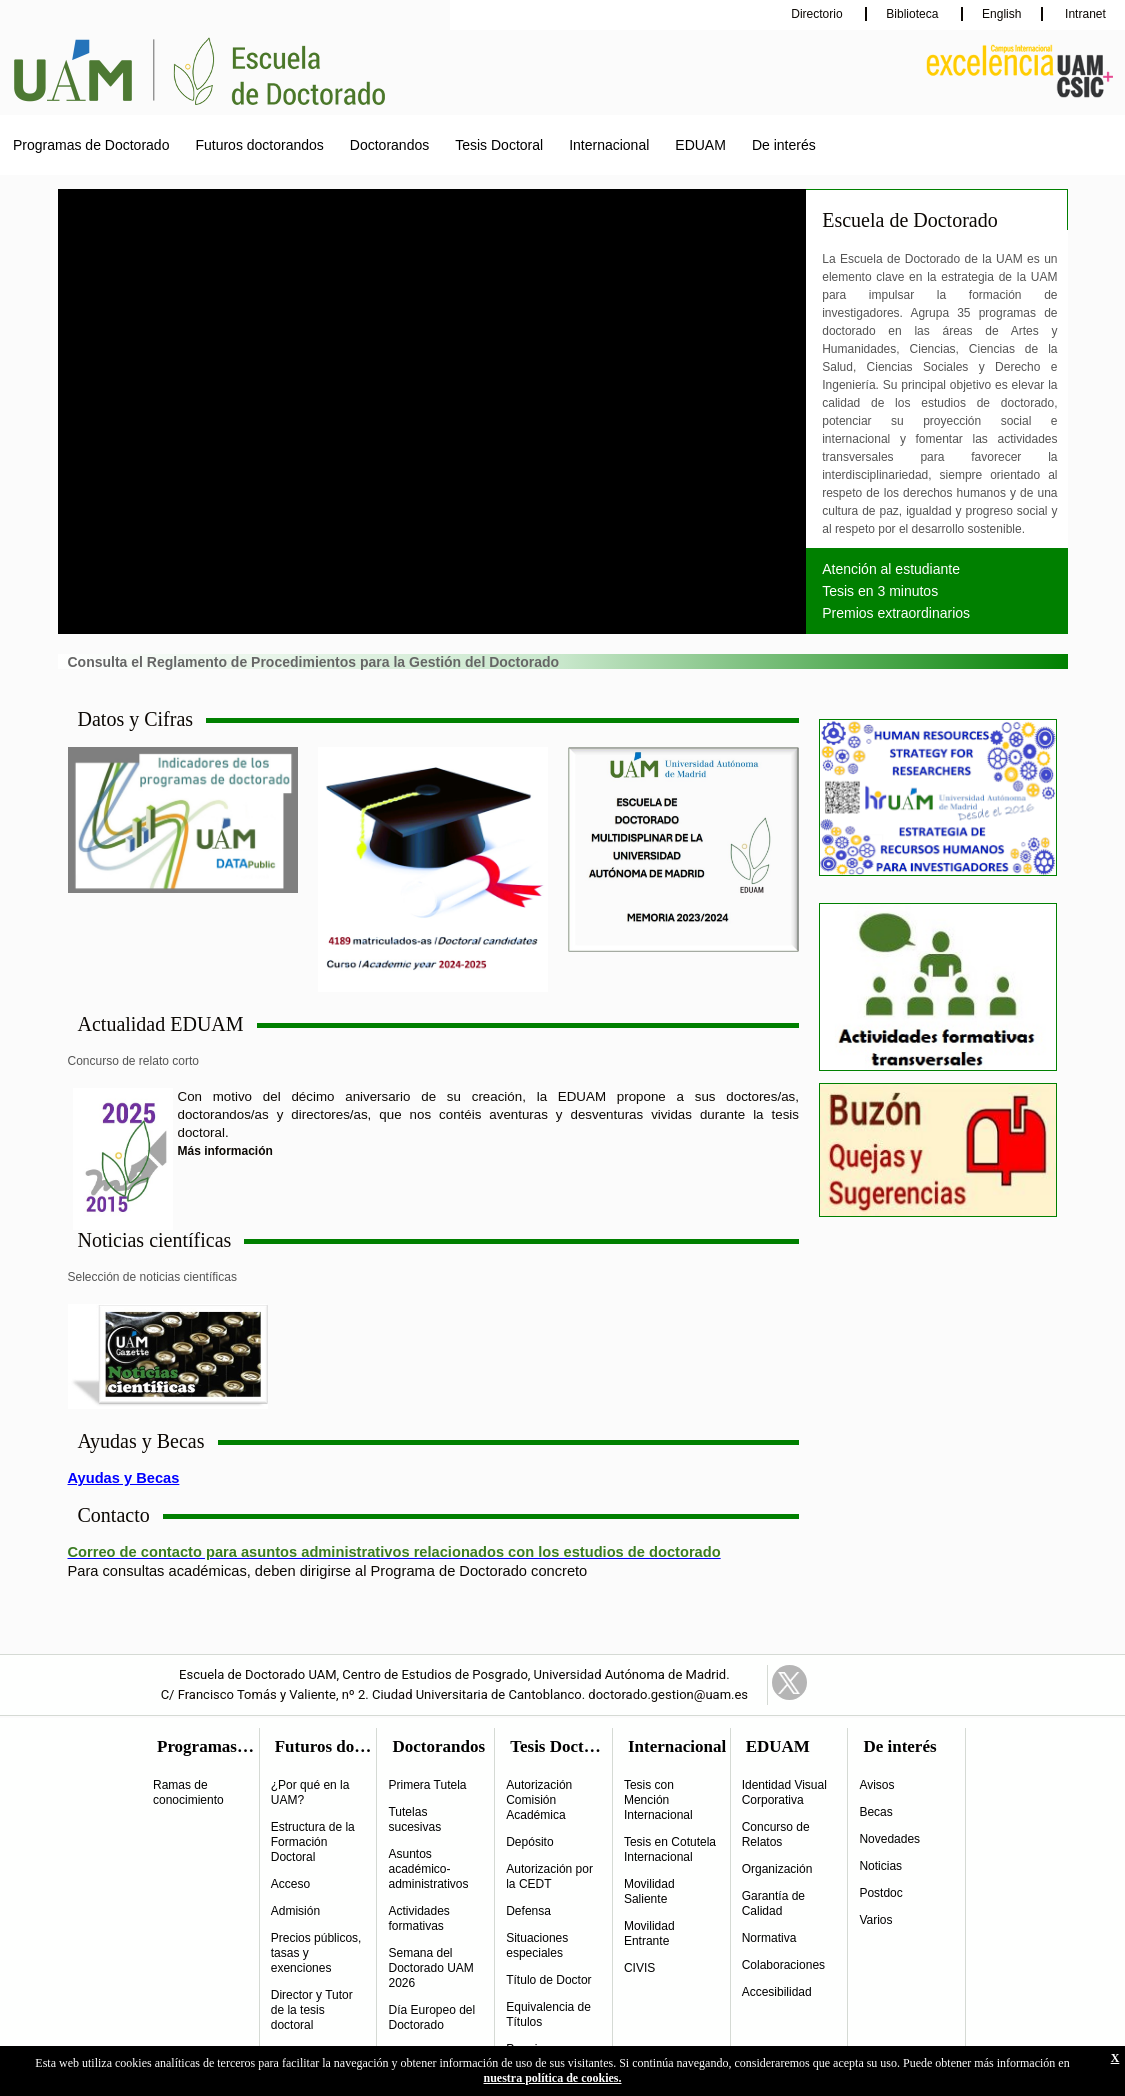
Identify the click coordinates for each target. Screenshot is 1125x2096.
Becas (875, 1812)
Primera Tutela (427, 1785)
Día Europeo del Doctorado (431, 2017)
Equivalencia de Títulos (548, 2014)
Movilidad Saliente (649, 1891)
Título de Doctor (548, 1980)
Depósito (529, 1842)
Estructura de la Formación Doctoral (313, 1842)
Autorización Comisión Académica (539, 1800)
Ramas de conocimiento (188, 1792)
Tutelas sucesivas (414, 1819)
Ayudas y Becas (124, 1478)
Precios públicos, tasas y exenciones (316, 1953)
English (1001, 14)
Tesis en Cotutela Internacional (670, 1849)
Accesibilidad (777, 1992)
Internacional (609, 145)
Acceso (290, 1884)
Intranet (1084, 14)
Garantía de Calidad (773, 1903)
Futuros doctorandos (259, 145)
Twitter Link (789, 1682)
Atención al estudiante (891, 569)
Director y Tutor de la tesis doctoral (312, 2010)
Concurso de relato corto (133, 1061)
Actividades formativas (418, 1918)
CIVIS (639, 1968)
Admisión (295, 1911)
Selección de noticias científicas (152, 1277)
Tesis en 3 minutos (880, 591)
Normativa (769, 1938)
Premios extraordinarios (896, 613)
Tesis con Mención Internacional (658, 1800)
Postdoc (880, 1893)
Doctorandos (389, 145)
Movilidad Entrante (649, 1933)
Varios (875, 1920)
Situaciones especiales (537, 1945)
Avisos (876, 1785)
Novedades (889, 1839)
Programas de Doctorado (91, 145)
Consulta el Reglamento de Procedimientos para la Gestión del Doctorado (314, 662)
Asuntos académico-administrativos (428, 1869)
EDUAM (700, 145)
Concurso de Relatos (776, 1834)
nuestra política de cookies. (553, 2078)
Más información (225, 1151)
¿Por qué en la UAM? (310, 1792)
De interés (784, 145)
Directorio (818, 14)
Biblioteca (913, 14)
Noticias (880, 1866)
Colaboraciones (783, 1965)
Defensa (528, 1911)
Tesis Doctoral (499, 145)
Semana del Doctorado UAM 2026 (430, 1968)
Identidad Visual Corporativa (784, 1792)
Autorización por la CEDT (549, 1876)
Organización (777, 1869)
